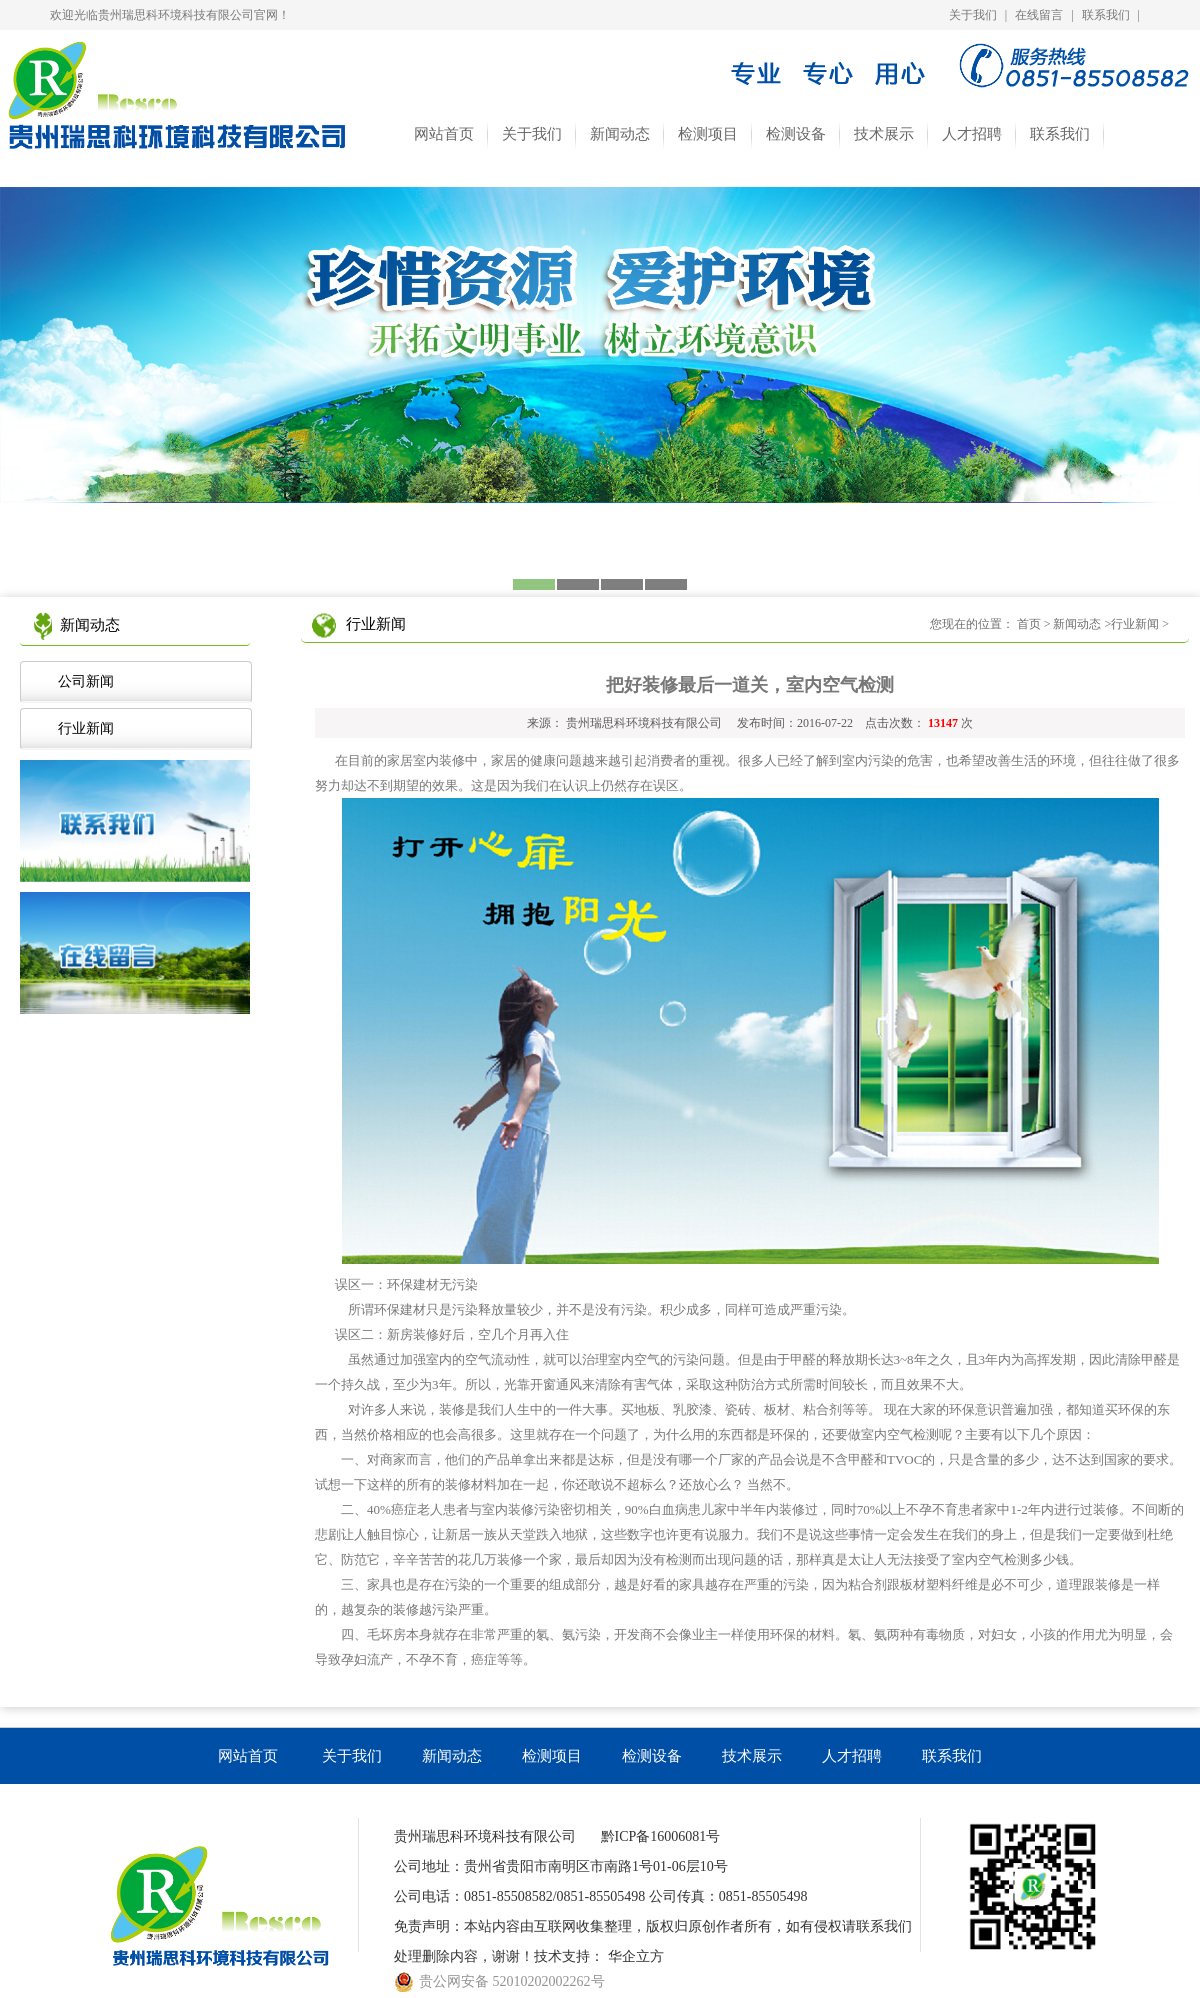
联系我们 (1106, 15)
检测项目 (708, 134)
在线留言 (1039, 15)
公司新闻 (82, 681)
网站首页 (444, 134)
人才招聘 (972, 134)
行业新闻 (82, 728)
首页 (1029, 624)
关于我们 (973, 15)
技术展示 (884, 134)
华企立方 (636, 1956)
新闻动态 (620, 134)
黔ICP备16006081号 (661, 1836)
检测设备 (796, 134)
